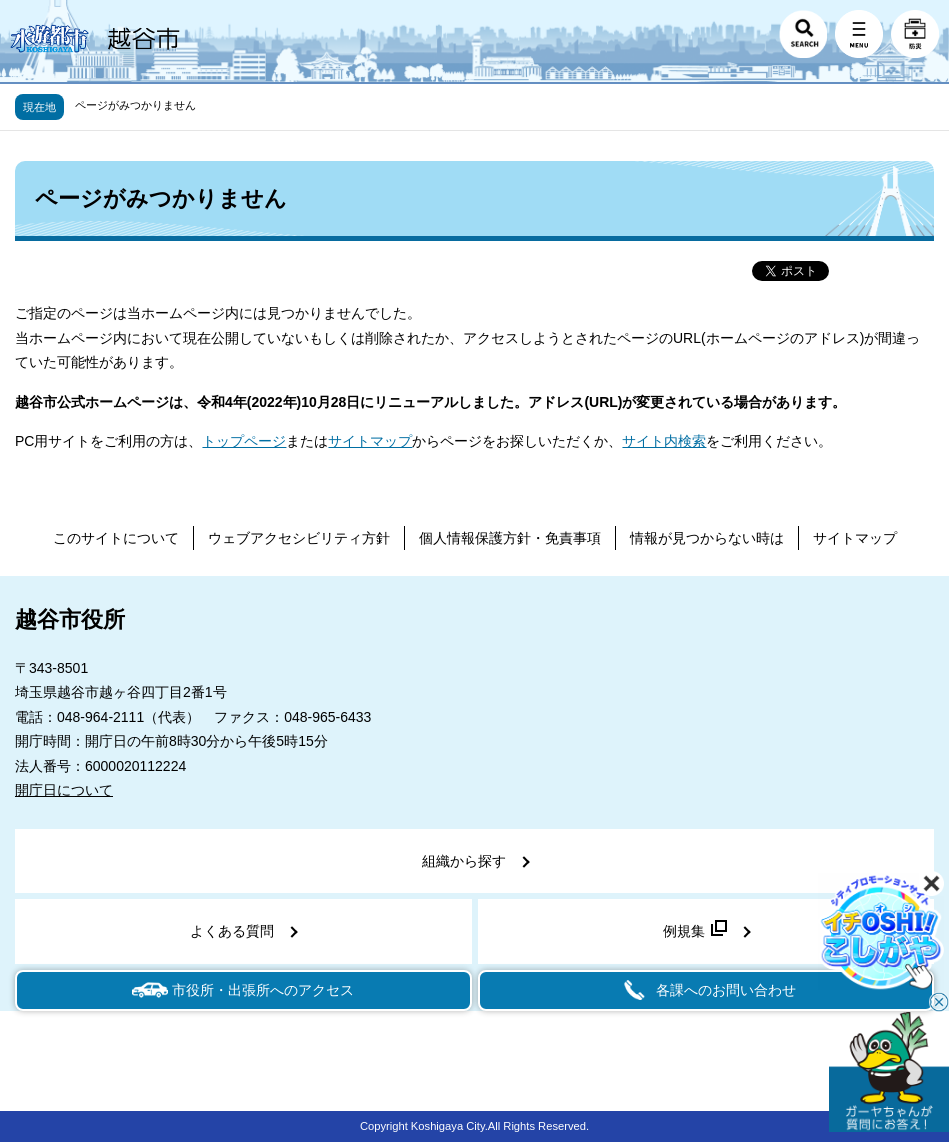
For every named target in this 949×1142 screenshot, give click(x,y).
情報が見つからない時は (707, 538)
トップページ (244, 441)
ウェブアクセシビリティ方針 (299, 538)
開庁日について (64, 790)
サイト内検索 (664, 441)
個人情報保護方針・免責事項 (510, 538)
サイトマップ (370, 441)
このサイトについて (116, 538)
